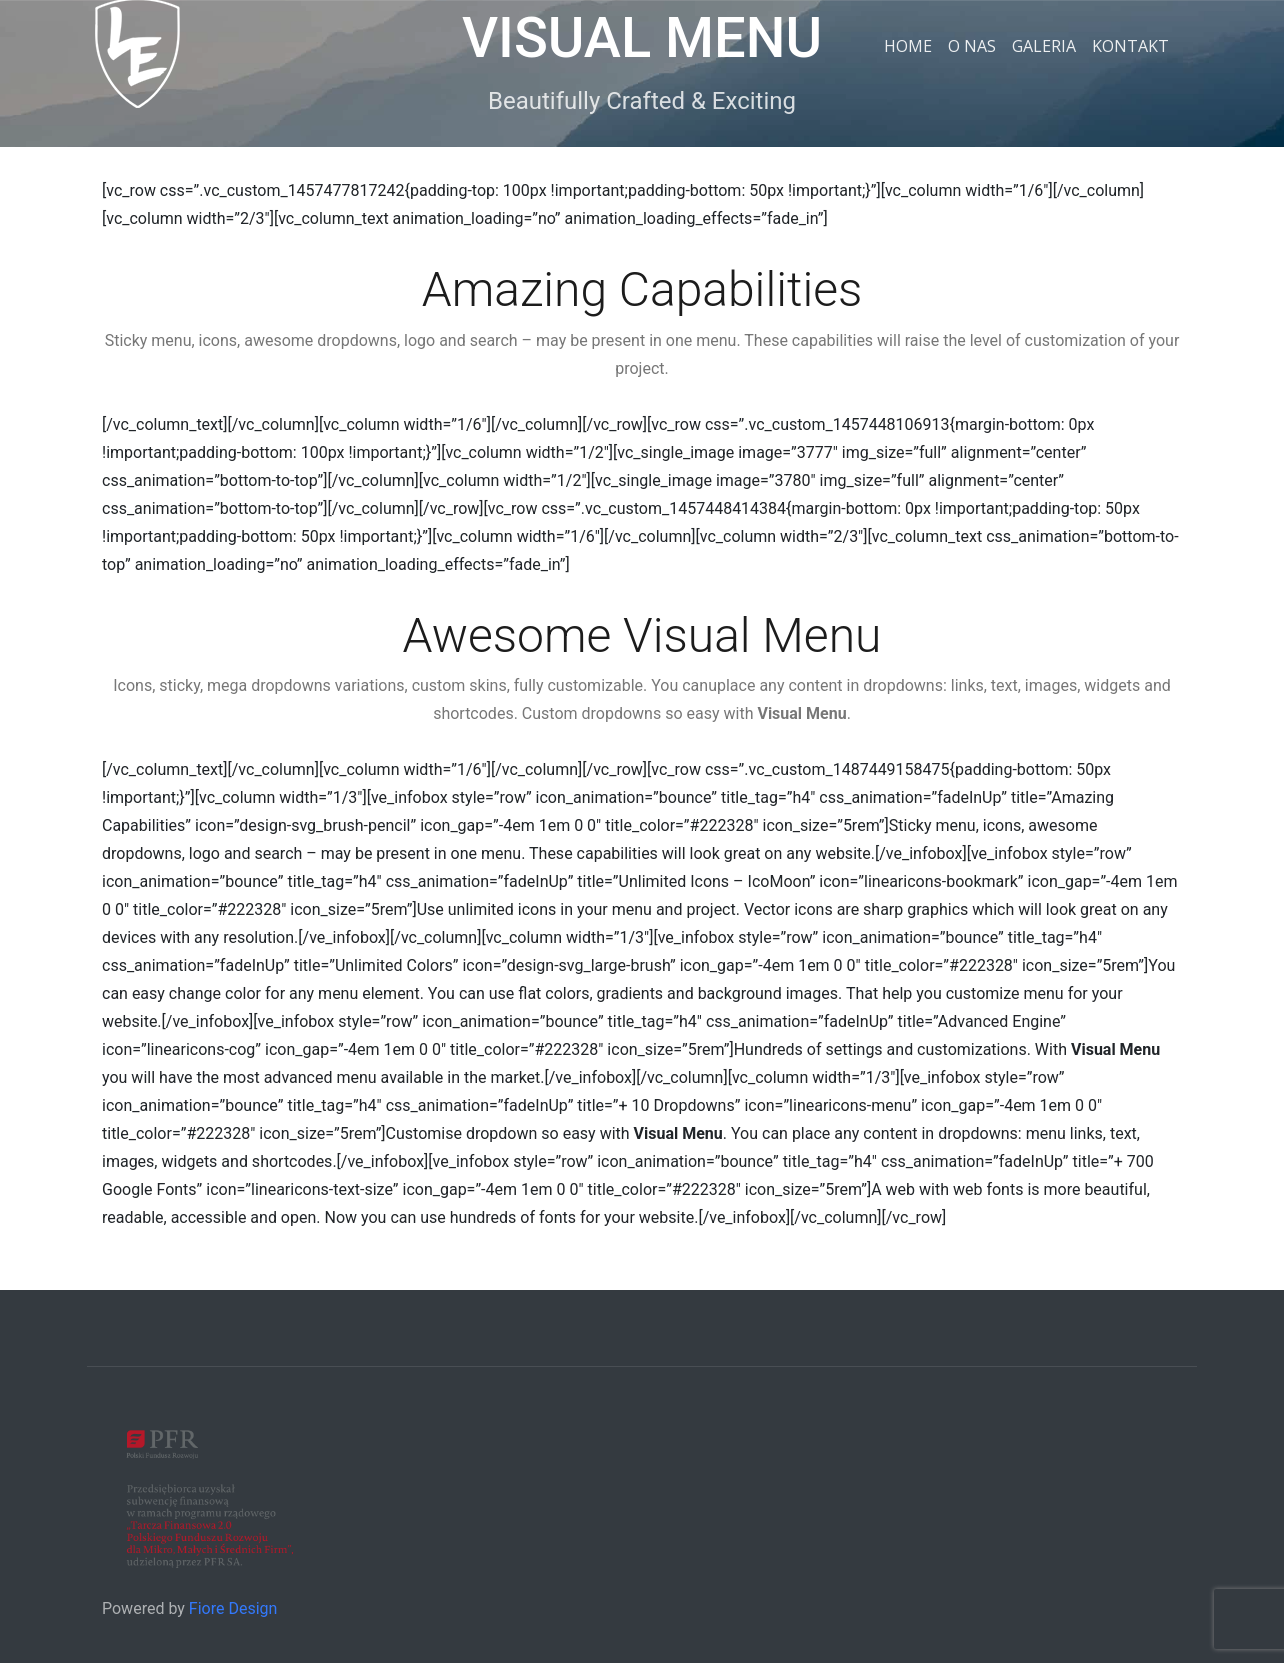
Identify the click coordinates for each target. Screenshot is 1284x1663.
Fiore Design (233, 1608)
